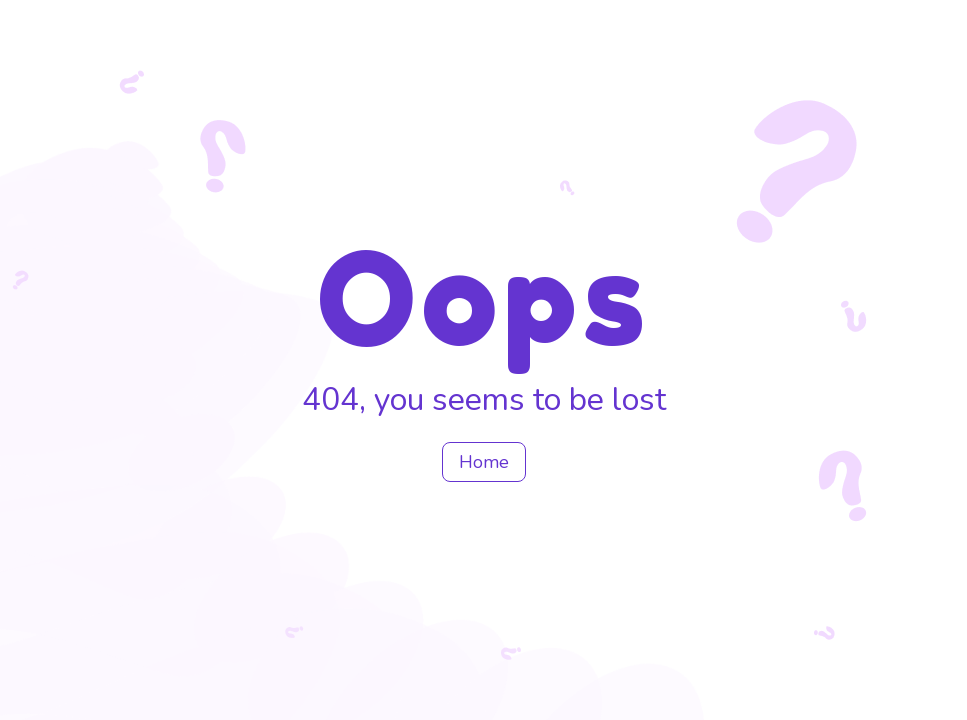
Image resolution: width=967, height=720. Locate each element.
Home (484, 462)
